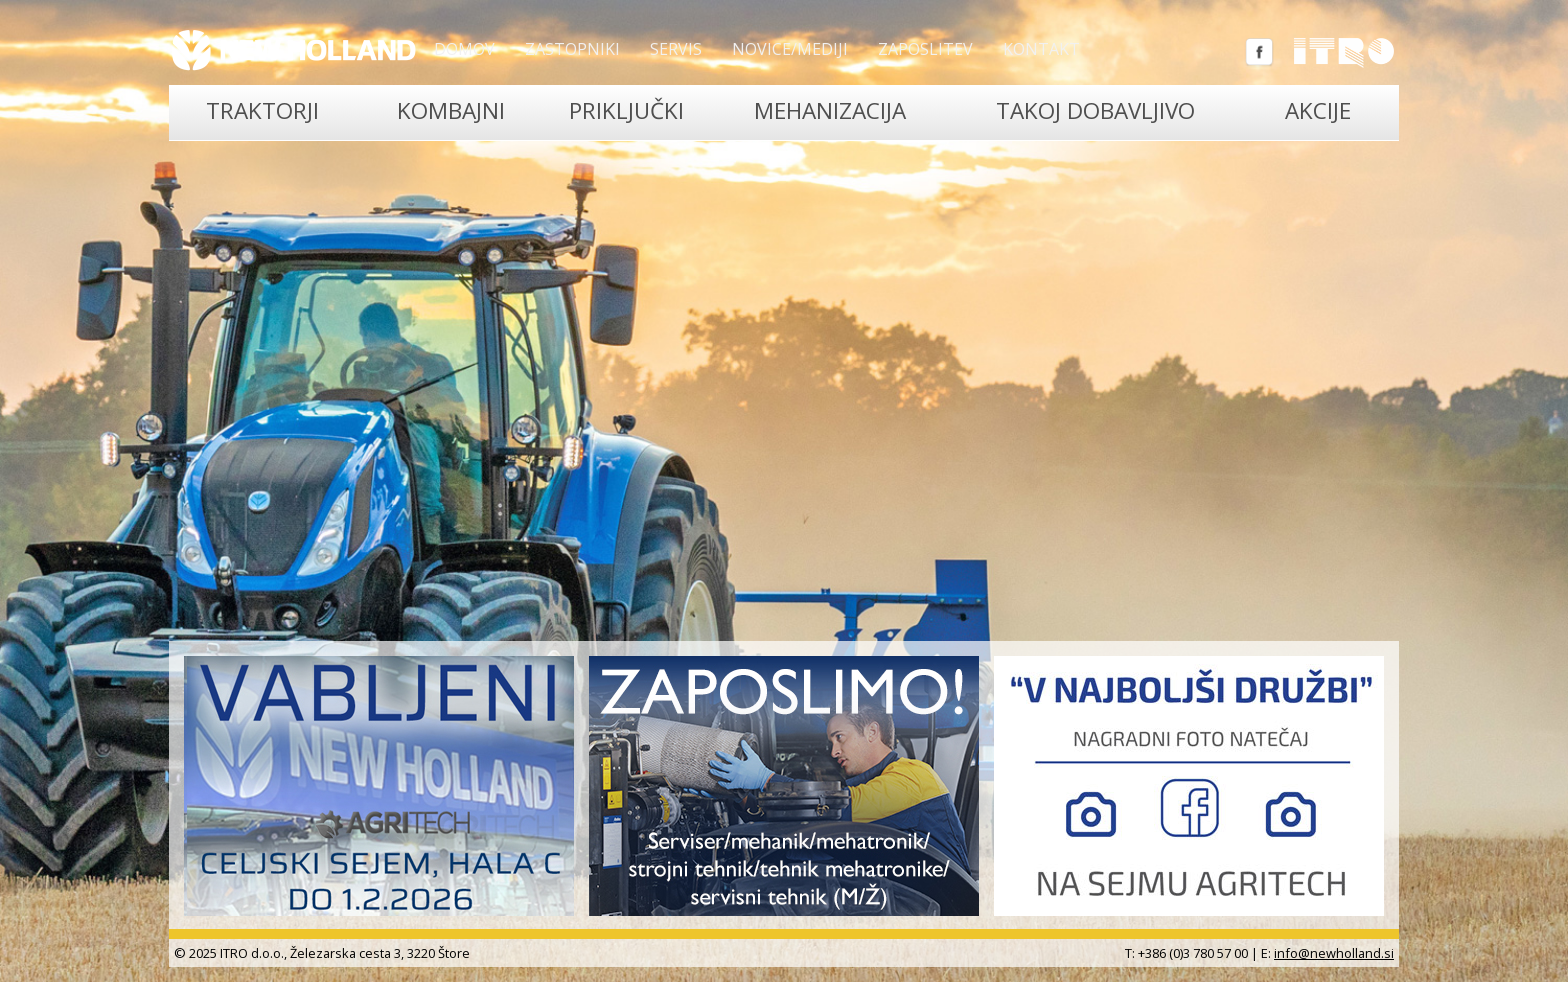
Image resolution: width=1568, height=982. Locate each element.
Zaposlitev (925, 49)
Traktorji (262, 110)
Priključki (626, 110)
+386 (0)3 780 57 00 (1193, 953)
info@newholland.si (1334, 953)
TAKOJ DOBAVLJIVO (1095, 110)
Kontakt (1041, 49)
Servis (676, 49)
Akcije (1318, 110)
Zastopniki (572, 49)
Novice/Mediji (790, 49)
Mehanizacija (830, 110)
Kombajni (451, 110)
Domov (464, 49)
